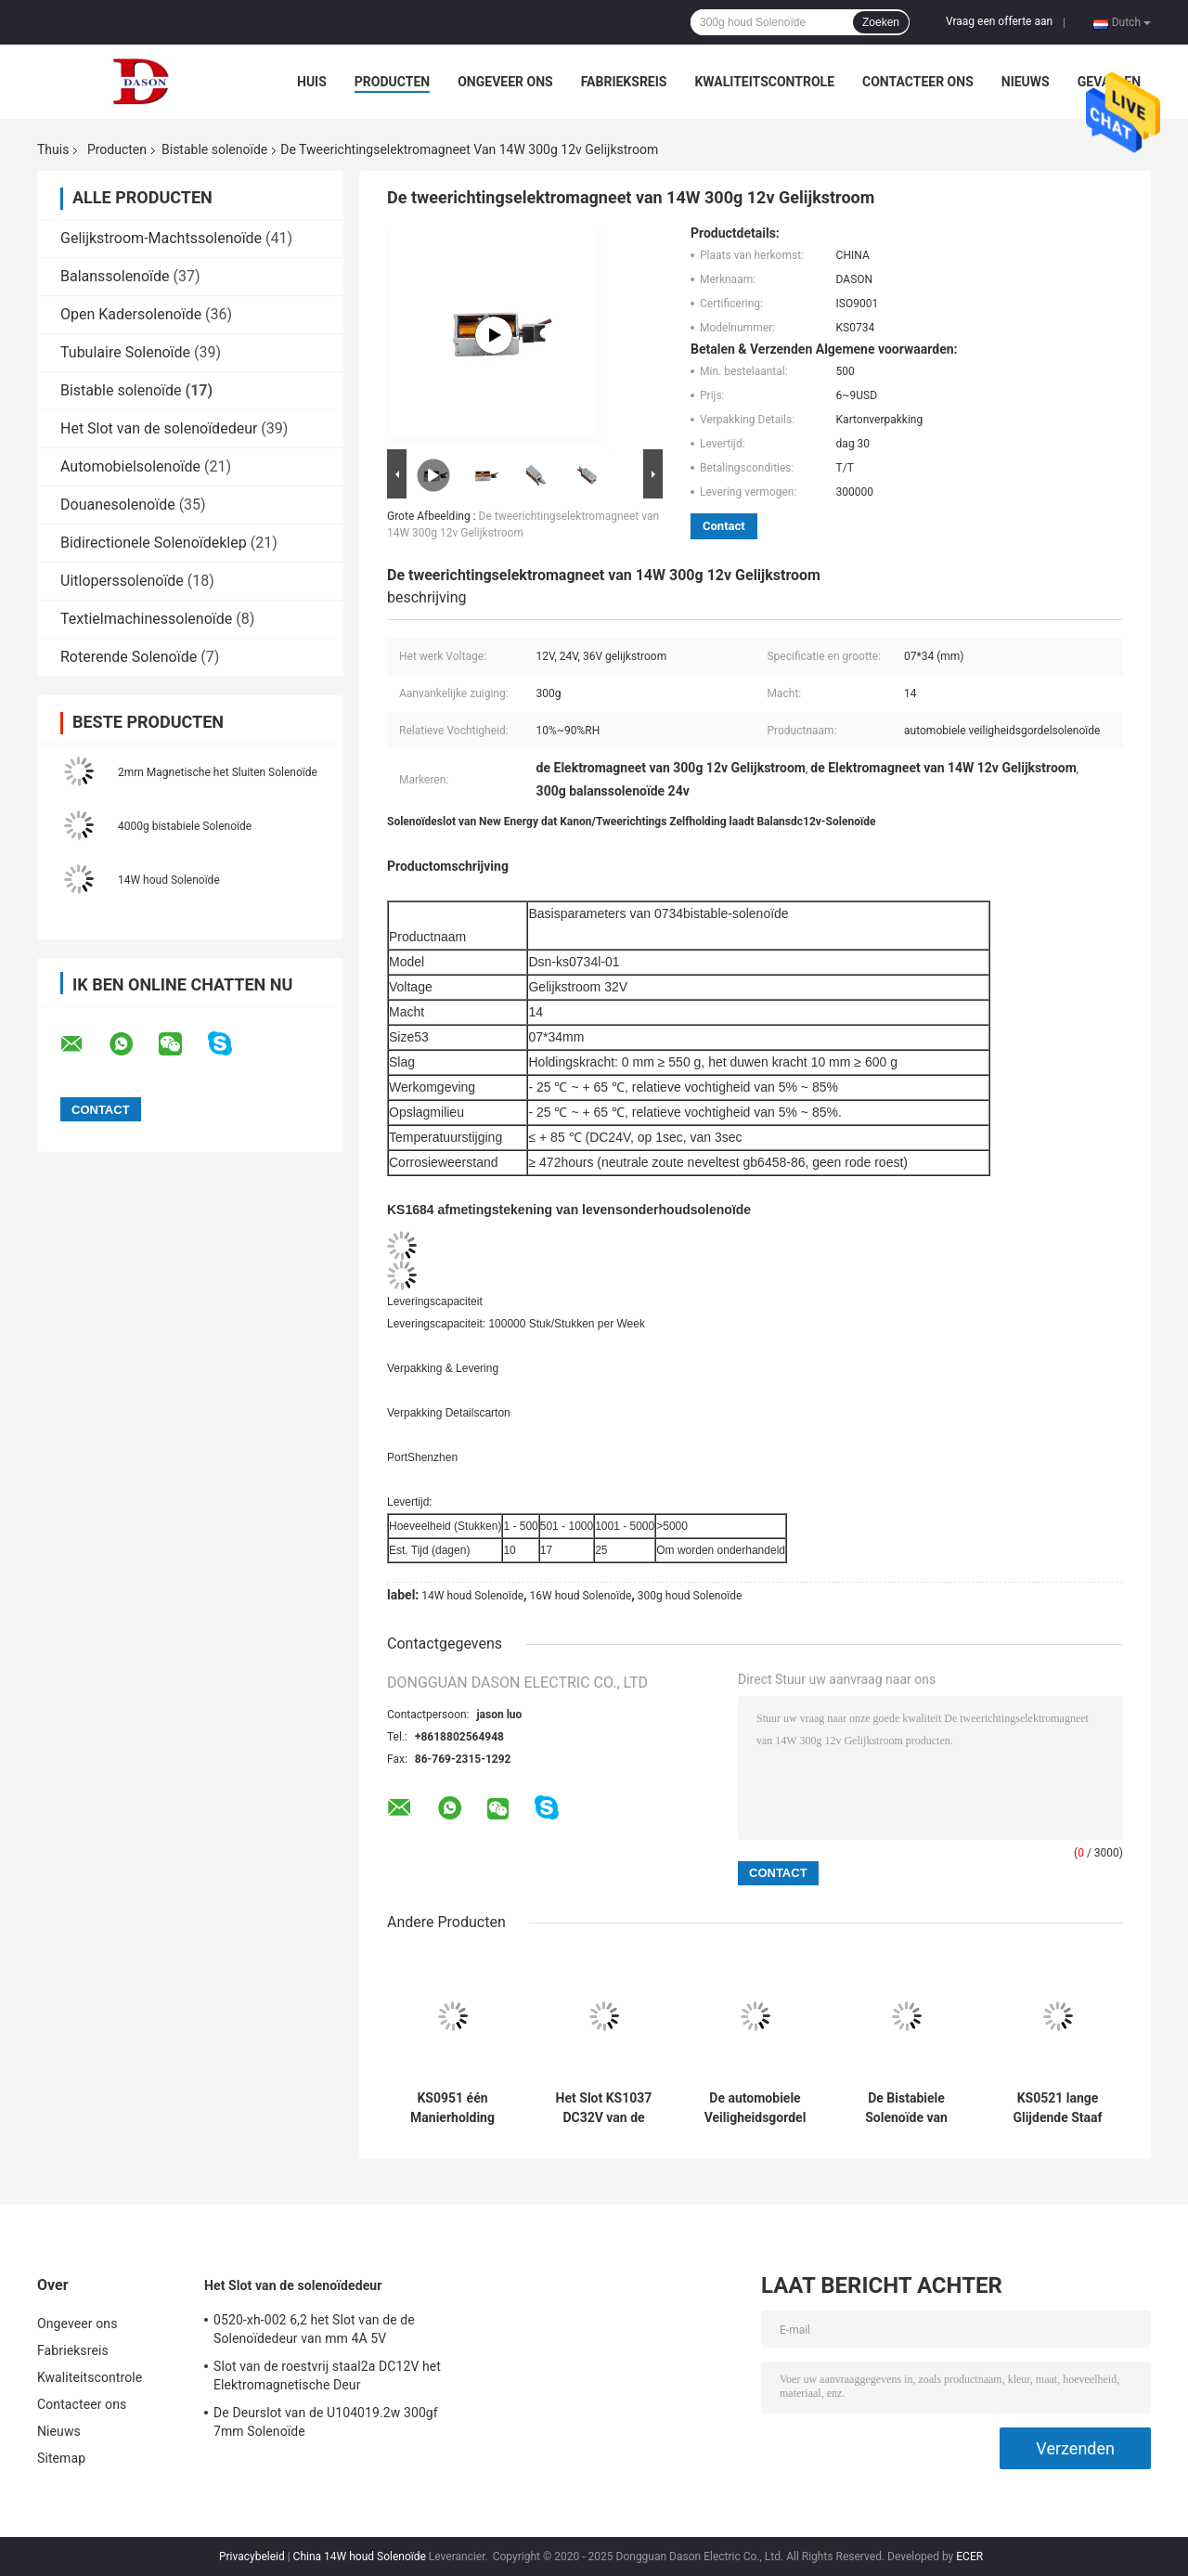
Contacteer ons (918, 81)
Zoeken (880, 22)
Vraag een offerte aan (999, 21)
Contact (724, 526)
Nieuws (1025, 81)
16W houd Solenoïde (581, 1595)
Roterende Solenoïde (128, 657)
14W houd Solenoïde (169, 880)
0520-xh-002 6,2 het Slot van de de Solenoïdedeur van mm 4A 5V (314, 2329)
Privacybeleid (252, 2556)
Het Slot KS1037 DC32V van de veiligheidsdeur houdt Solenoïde (604, 2108)
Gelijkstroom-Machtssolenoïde (161, 238)
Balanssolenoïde (115, 276)
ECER (969, 2556)
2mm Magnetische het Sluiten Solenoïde (217, 772)
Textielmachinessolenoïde (146, 619)
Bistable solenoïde (214, 149)
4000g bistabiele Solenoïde (185, 826)
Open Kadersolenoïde (130, 314)
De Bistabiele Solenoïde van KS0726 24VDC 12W (906, 2108)
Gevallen (1109, 81)
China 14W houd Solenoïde (359, 2556)
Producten (392, 81)
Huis (312, 81)
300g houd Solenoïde (690, 1595)
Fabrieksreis (624, 81)
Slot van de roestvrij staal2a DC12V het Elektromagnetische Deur (327, 2375)
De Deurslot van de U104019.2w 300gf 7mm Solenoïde (325, 2422)
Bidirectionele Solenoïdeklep (153, 542)
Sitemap (61, 2458)
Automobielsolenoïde (130, 466)
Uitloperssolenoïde (122, 580)
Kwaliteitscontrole (764, 81)
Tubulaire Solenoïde (125, 352)
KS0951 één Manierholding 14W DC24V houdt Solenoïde (452, 2108)
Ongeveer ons (505, 81)
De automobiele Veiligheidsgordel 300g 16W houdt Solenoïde (755, 2108)
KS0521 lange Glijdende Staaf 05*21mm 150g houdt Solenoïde (1057, 2108)
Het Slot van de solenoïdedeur (158, 428)
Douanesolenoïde (117, 504)
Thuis (53, 149)
